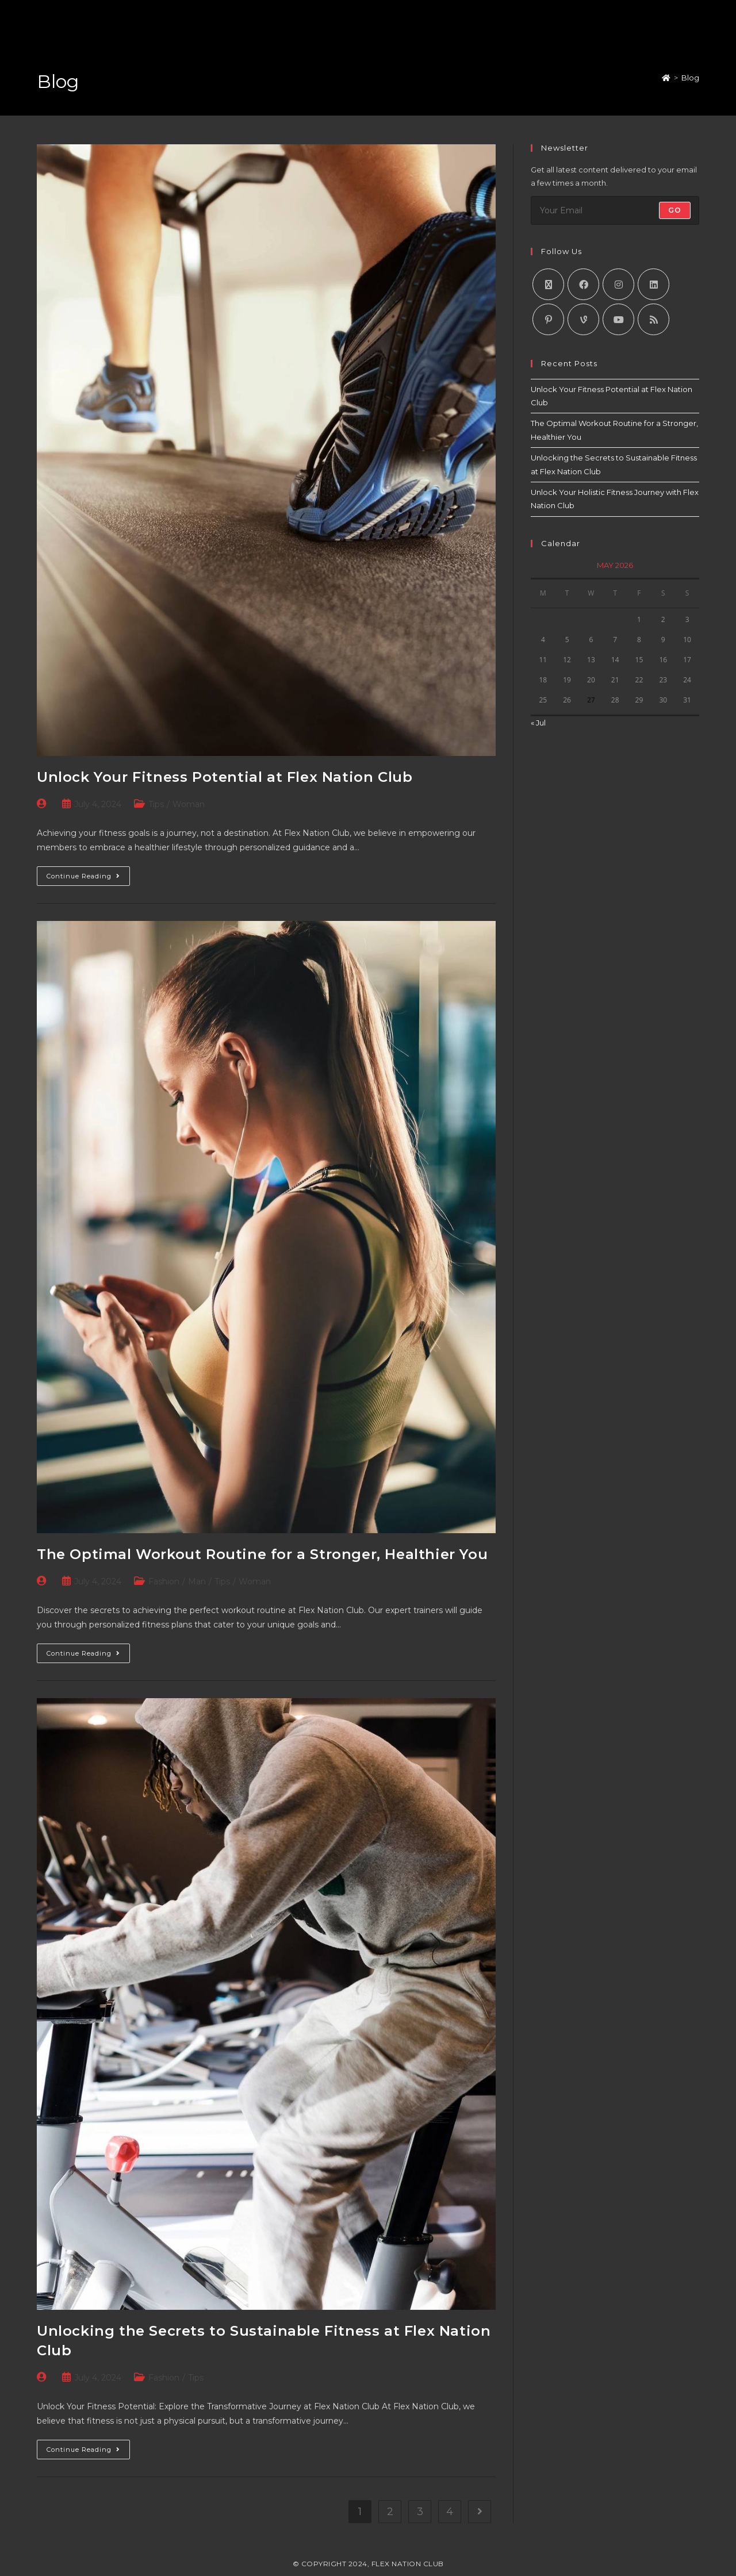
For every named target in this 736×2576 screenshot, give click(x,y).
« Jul (538, 722)
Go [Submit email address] (674, 210)
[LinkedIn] (653, 284)
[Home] (666, 77)
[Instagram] (618, 284)
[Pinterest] (548, 319)
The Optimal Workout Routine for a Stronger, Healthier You (262, 1554)
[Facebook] (583, 284)
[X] (548, 284)
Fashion (163, 1581)
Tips (156, 804)
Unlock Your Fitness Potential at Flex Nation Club (224, 777)
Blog (690, 77)
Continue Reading (88, 873)
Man (197, 1581)
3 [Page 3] (420, 2511)
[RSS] (653, 319)
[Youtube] (618, 319)
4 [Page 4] (449, 2511)
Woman (188, 804)
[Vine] (583, 319)
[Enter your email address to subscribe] (615, 210)
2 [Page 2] (390, 2511)
